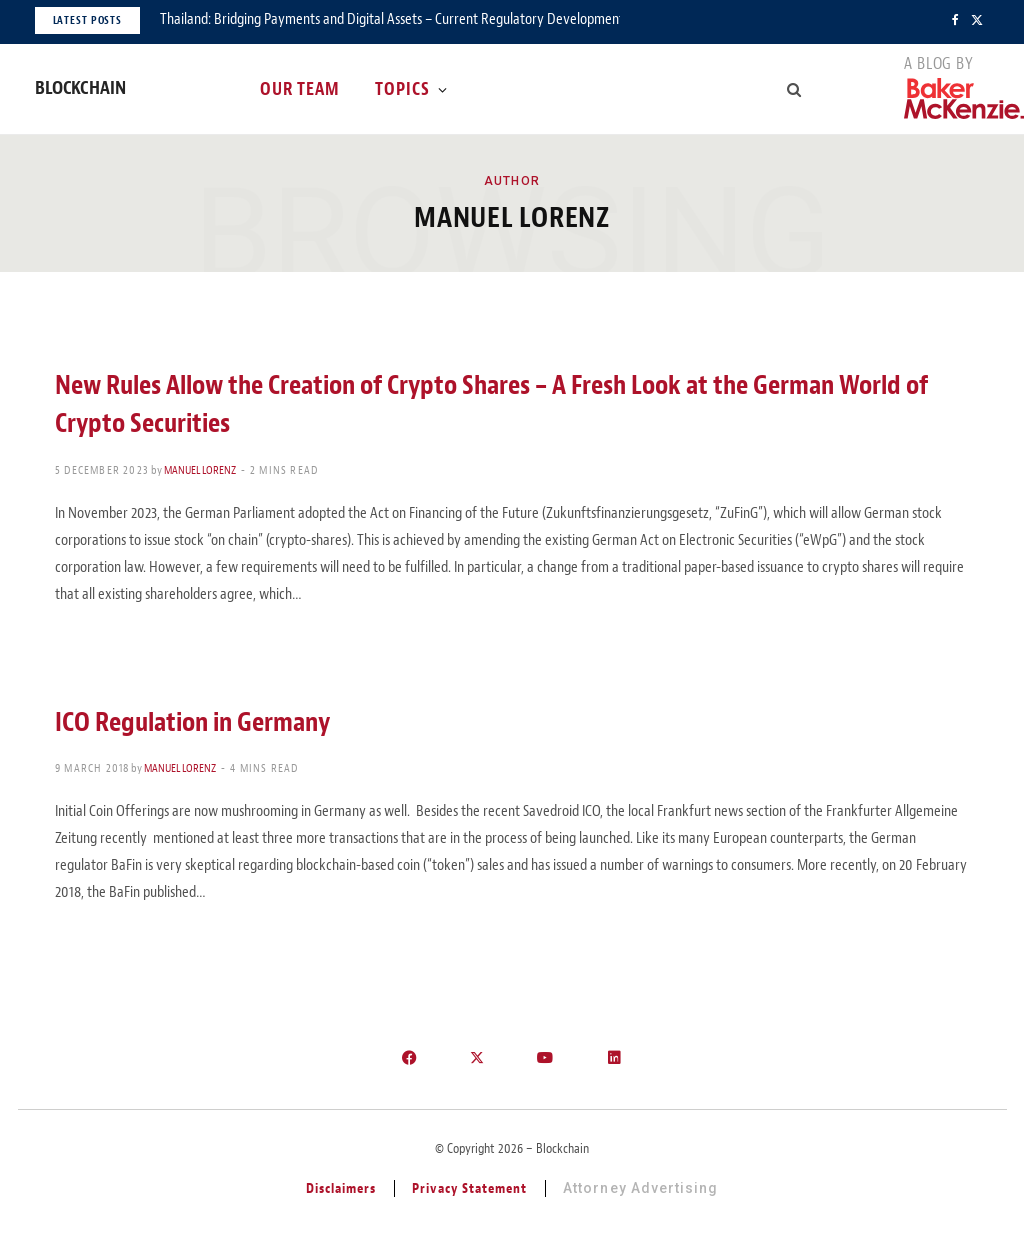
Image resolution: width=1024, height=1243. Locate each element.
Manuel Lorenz (200, 470)
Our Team (300, 89)
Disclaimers (341, 1188)
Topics (402, 89)
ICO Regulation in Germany (192, 722)
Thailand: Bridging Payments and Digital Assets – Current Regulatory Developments (390, 19)
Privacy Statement (469, 1188)
